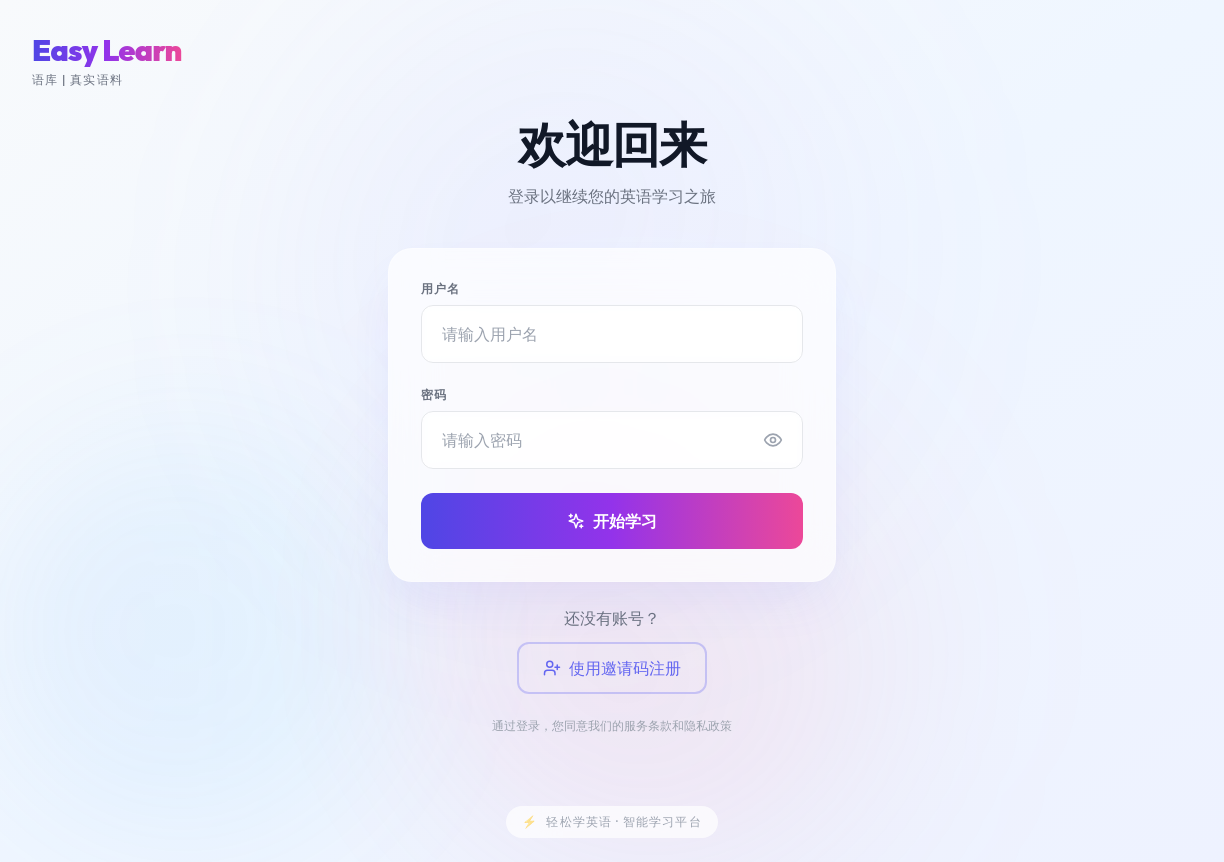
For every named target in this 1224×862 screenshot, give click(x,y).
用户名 (441, 288)
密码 (434, 394)
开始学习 (612, 521)
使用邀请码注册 (612, 668)
